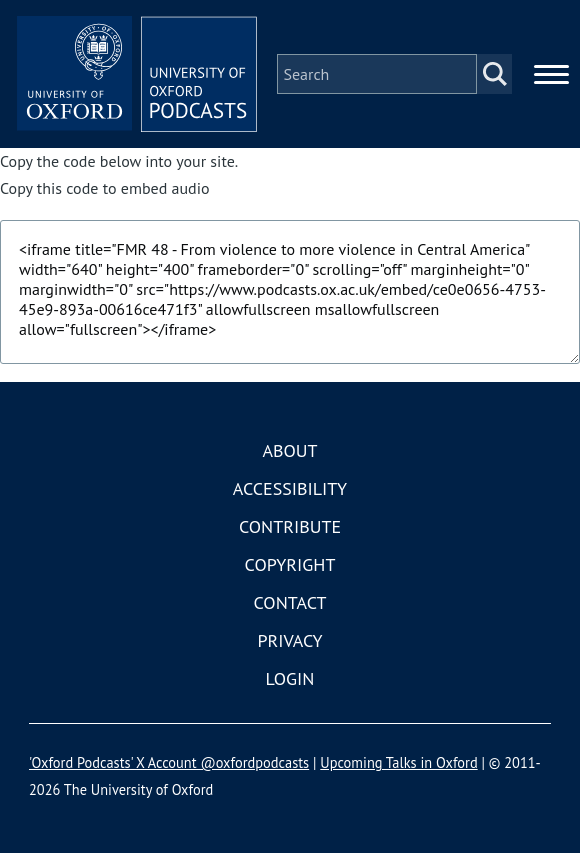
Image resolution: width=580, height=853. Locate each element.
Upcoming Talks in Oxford (398, 762)
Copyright (290, 564)
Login (290, 678)
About (289, 450)
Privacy (289, 640)
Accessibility (290, 488)
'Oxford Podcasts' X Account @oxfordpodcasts (169, 762)
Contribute (290, 526)
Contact (290, 602)
